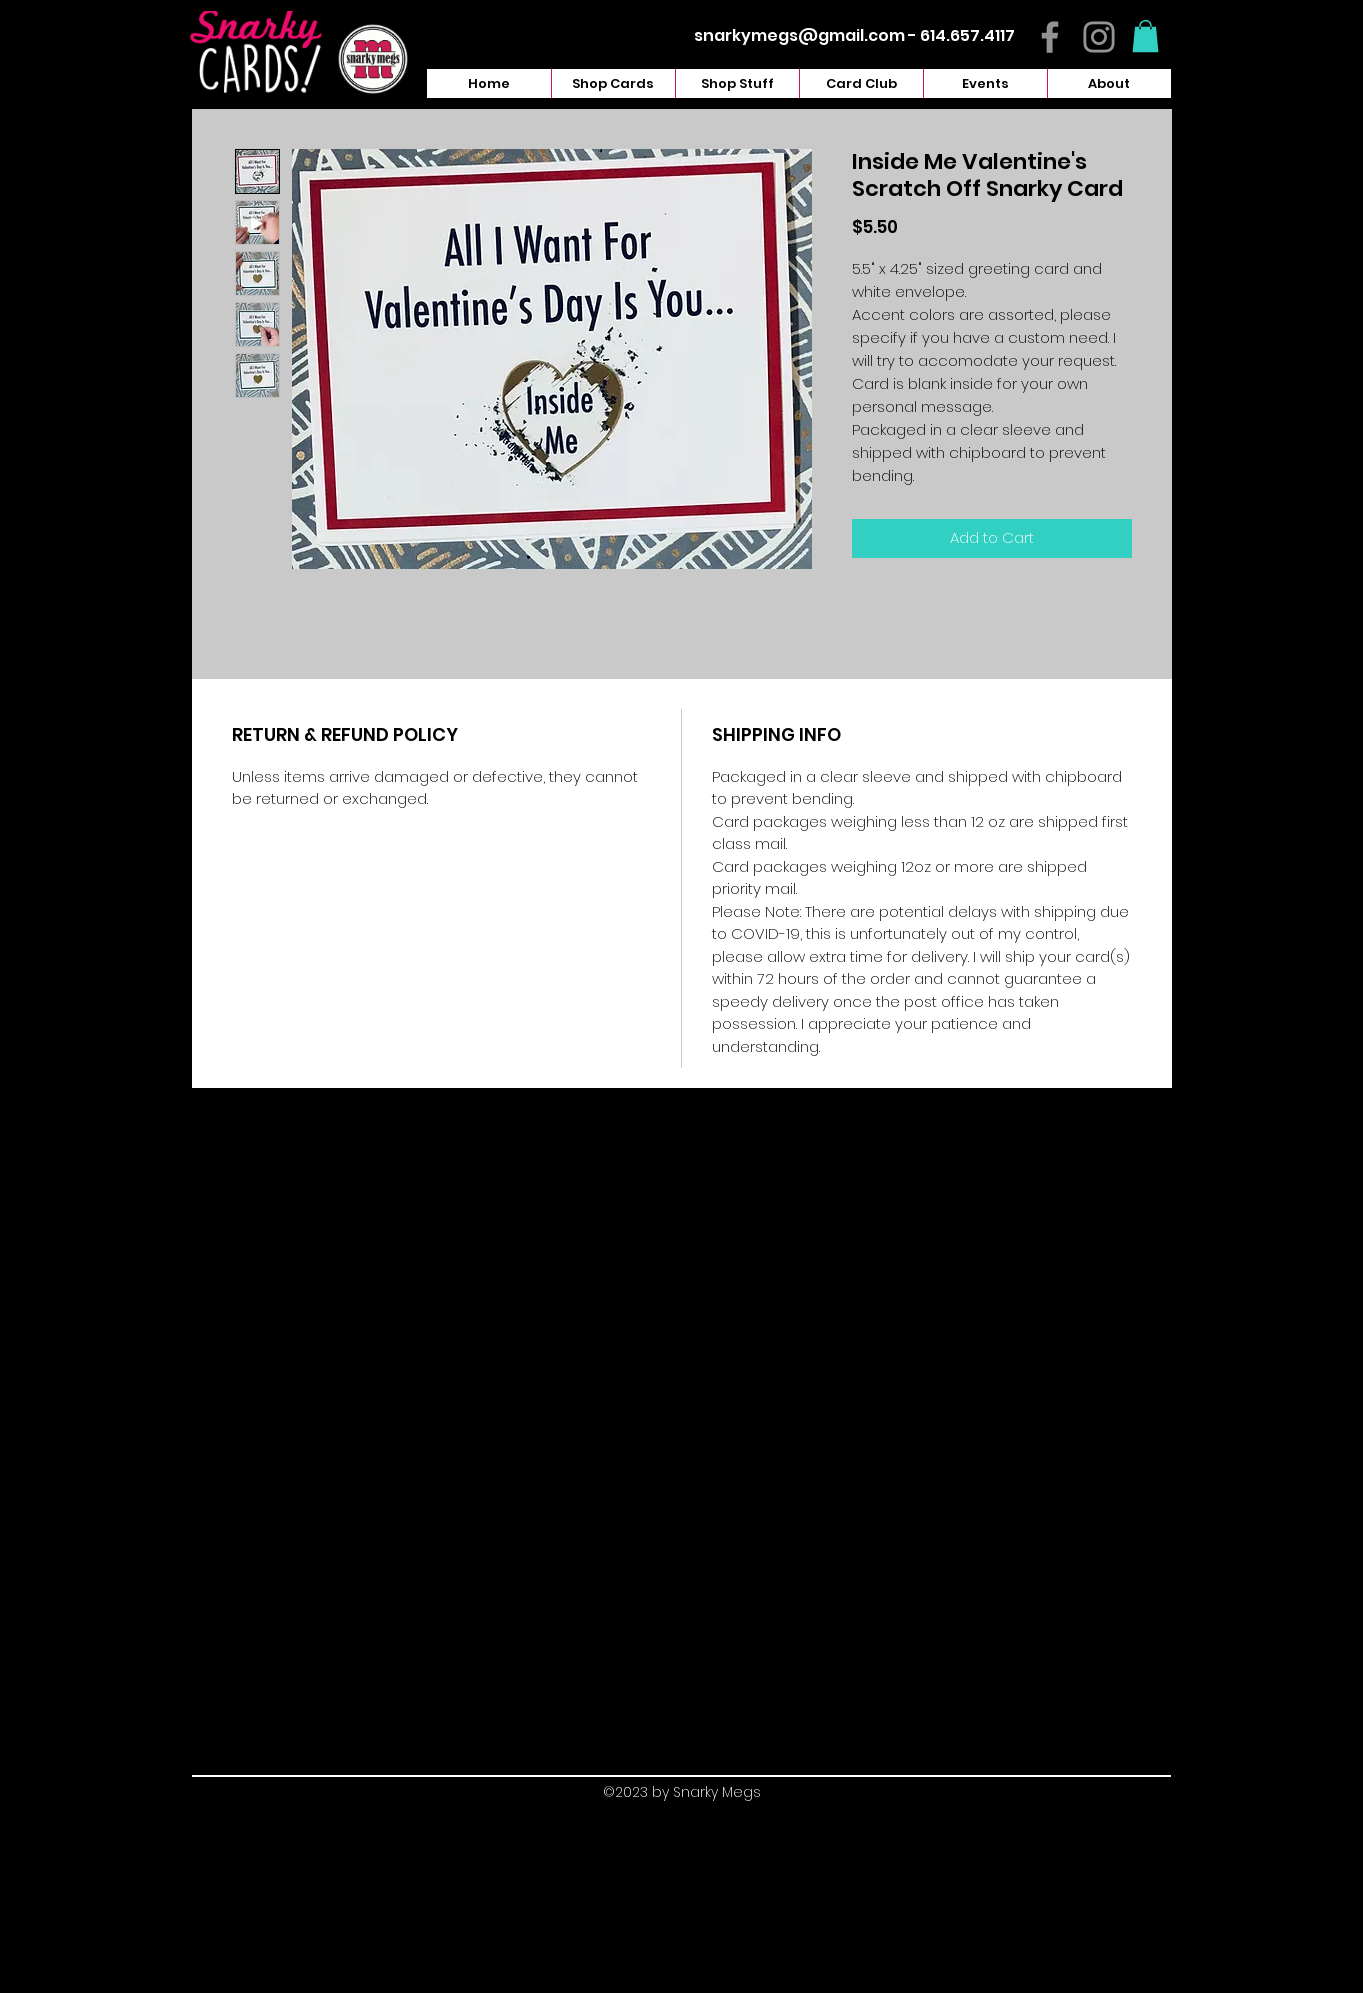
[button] (1145, 36)
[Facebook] (1050, 37)
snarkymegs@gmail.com (799, 35)
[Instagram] (1099, 37)
